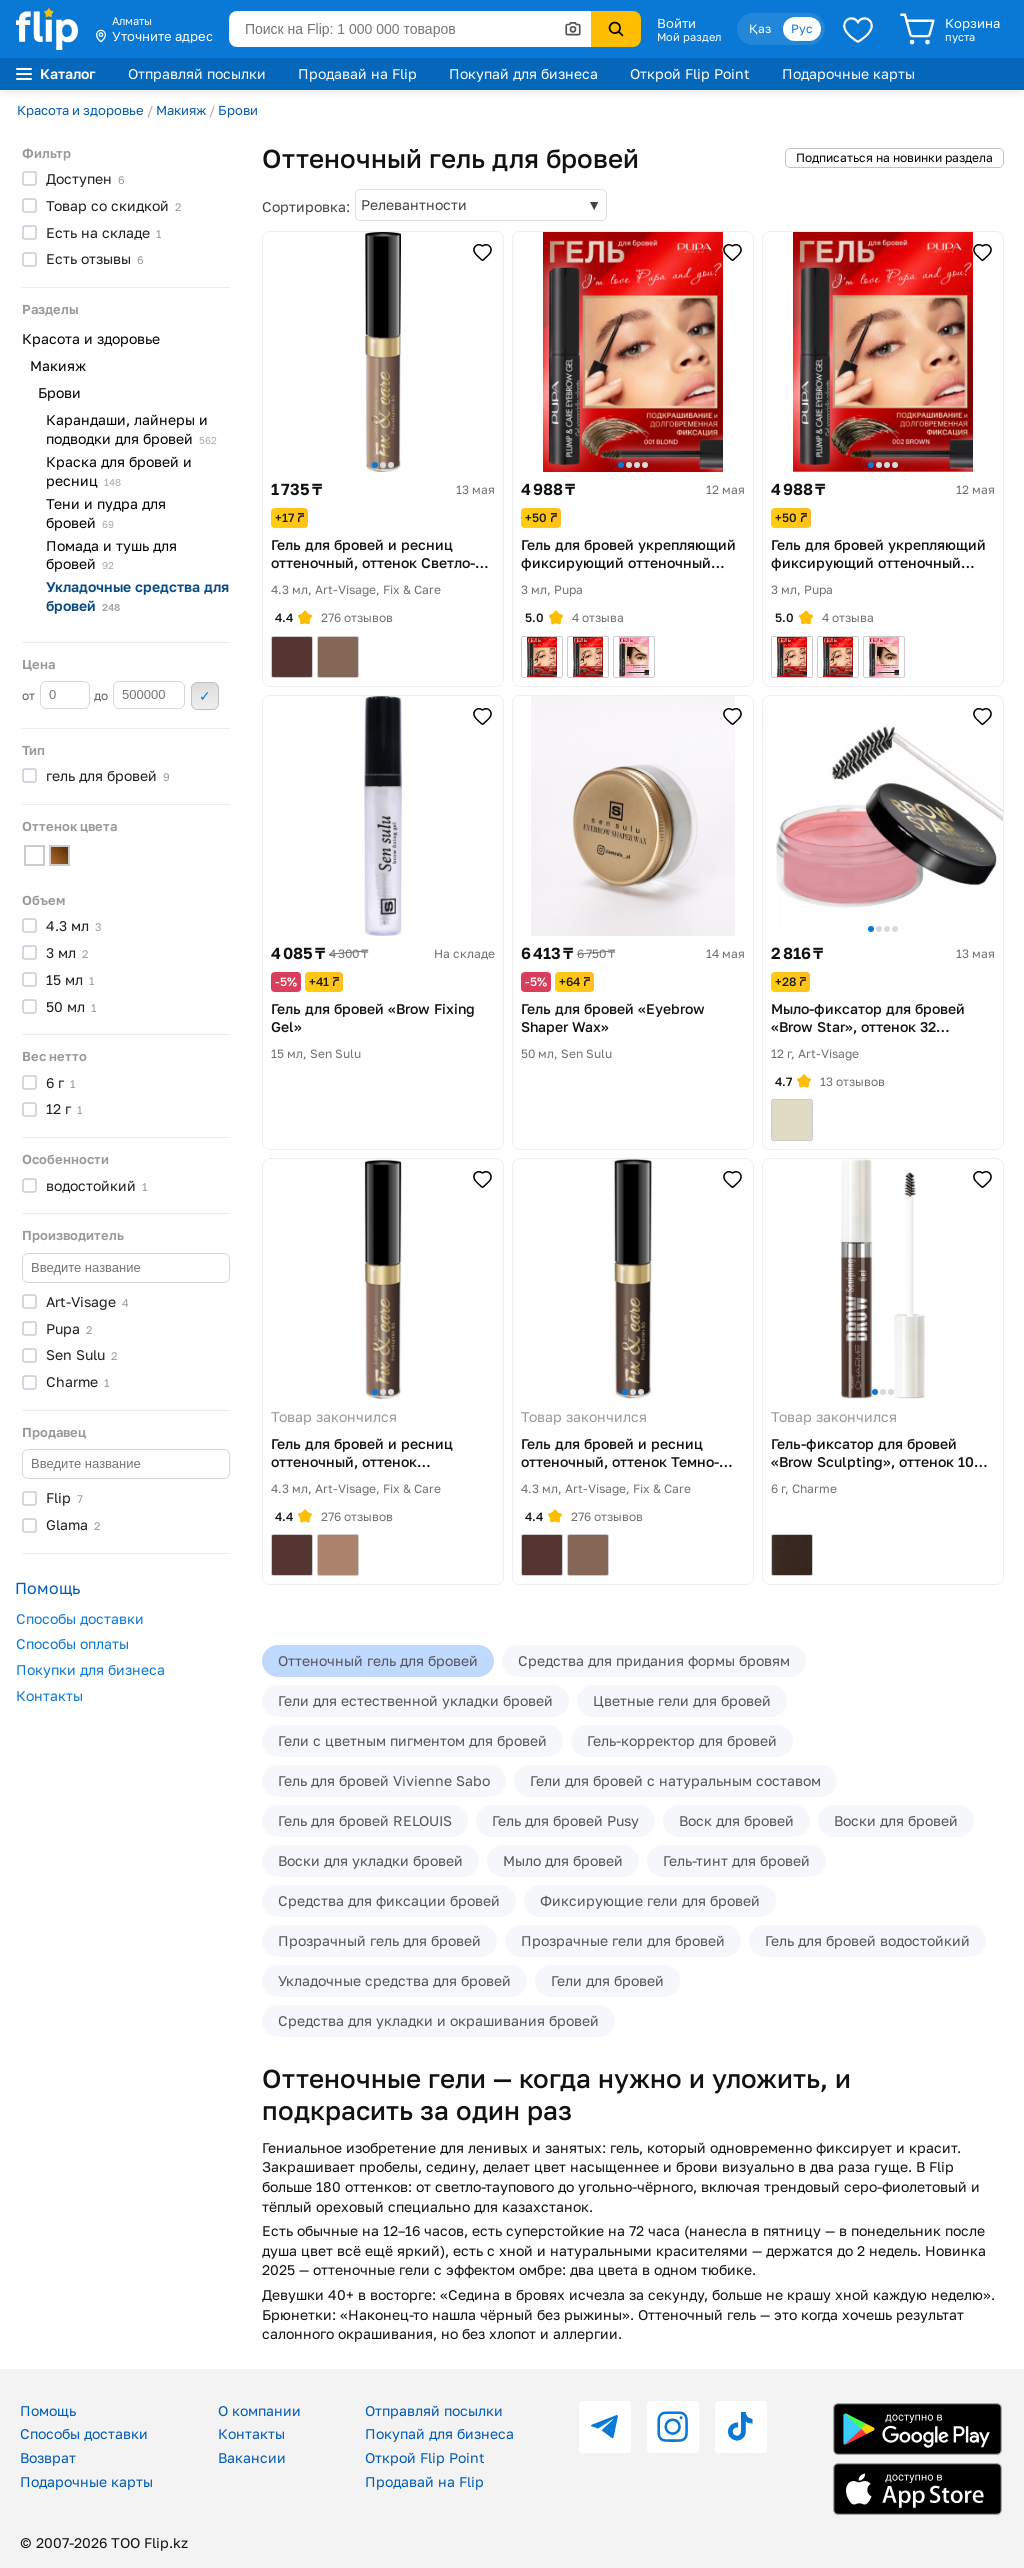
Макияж (181, 110)
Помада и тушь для (111, 555)
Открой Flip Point (690, 73)
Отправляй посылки (197, 73)
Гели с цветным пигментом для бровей (412, 1740)
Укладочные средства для (137, 596)
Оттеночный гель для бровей (378, 1660)
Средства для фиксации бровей (389, 1900)
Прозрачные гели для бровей (623, 1940)
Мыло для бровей (563, 1860)
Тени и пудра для (106, 513)
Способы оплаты (72, 1643)
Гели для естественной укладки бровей (415, 1700)
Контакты (49, 1695)
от (56, 695)
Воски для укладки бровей (370, 1860)
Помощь (48, 2410)
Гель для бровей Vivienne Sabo (384, 1780)
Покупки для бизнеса (90, 1669)
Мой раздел (689, 37)
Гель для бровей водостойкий (867, 1940)
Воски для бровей (896, 1820)
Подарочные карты (848, 73)
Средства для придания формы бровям (654, 1660)
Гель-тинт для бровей (736, 1860)
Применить (205, 696)
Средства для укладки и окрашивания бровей (438, 2020)
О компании (259, 2410)
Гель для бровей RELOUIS (365, 1820)
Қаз (760, 28)
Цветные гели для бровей (682, 1700)
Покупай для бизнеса (523, 73)
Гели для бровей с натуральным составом (675, 1780)
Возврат (48, 2457)
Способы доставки (80, 1618)
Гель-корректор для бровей (682, 1740)
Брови (238, 110)
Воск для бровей (736, 1820)
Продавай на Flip (357, 73)
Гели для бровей (607, 1980)
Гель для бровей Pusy (565, 1820)
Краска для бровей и (119, 471)
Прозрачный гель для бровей (379, 1940)
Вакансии (252, 2457)
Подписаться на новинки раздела (894, 157)
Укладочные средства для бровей (394, 1980)
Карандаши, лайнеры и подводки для (131, 429)
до (139, 695)
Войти (676, 23)
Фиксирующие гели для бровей (650, 1900)
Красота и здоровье (80, 110)
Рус (802, 28)
